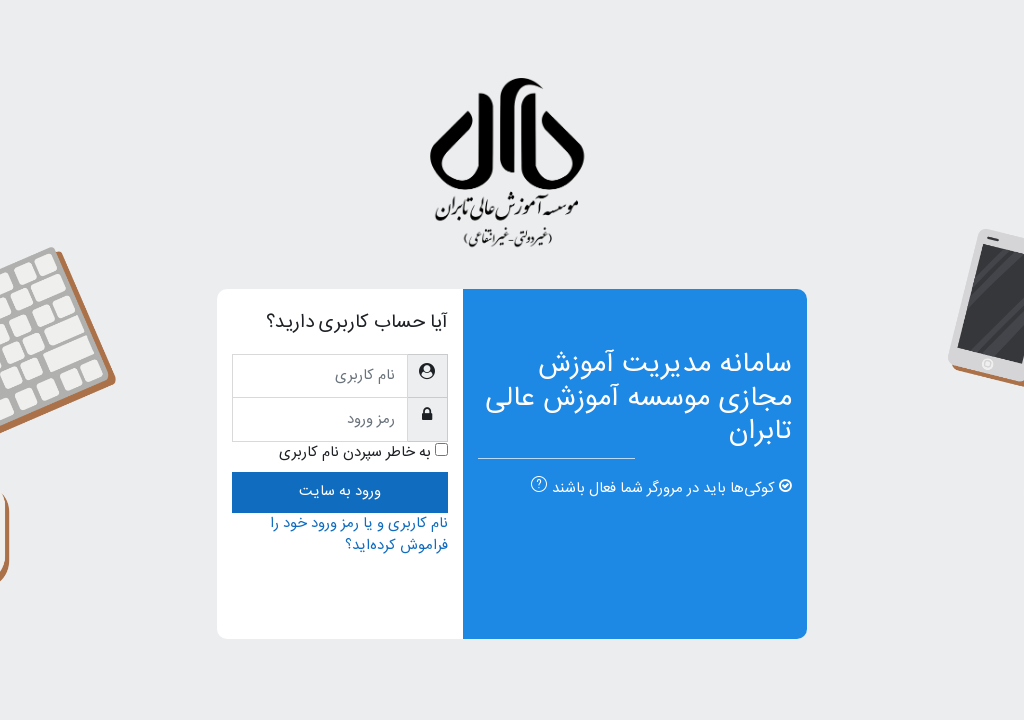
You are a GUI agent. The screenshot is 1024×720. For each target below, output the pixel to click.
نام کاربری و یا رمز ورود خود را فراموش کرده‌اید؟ (359, 534)
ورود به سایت (340, 491)
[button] (535, 487)
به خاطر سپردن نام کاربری (355, 453)
